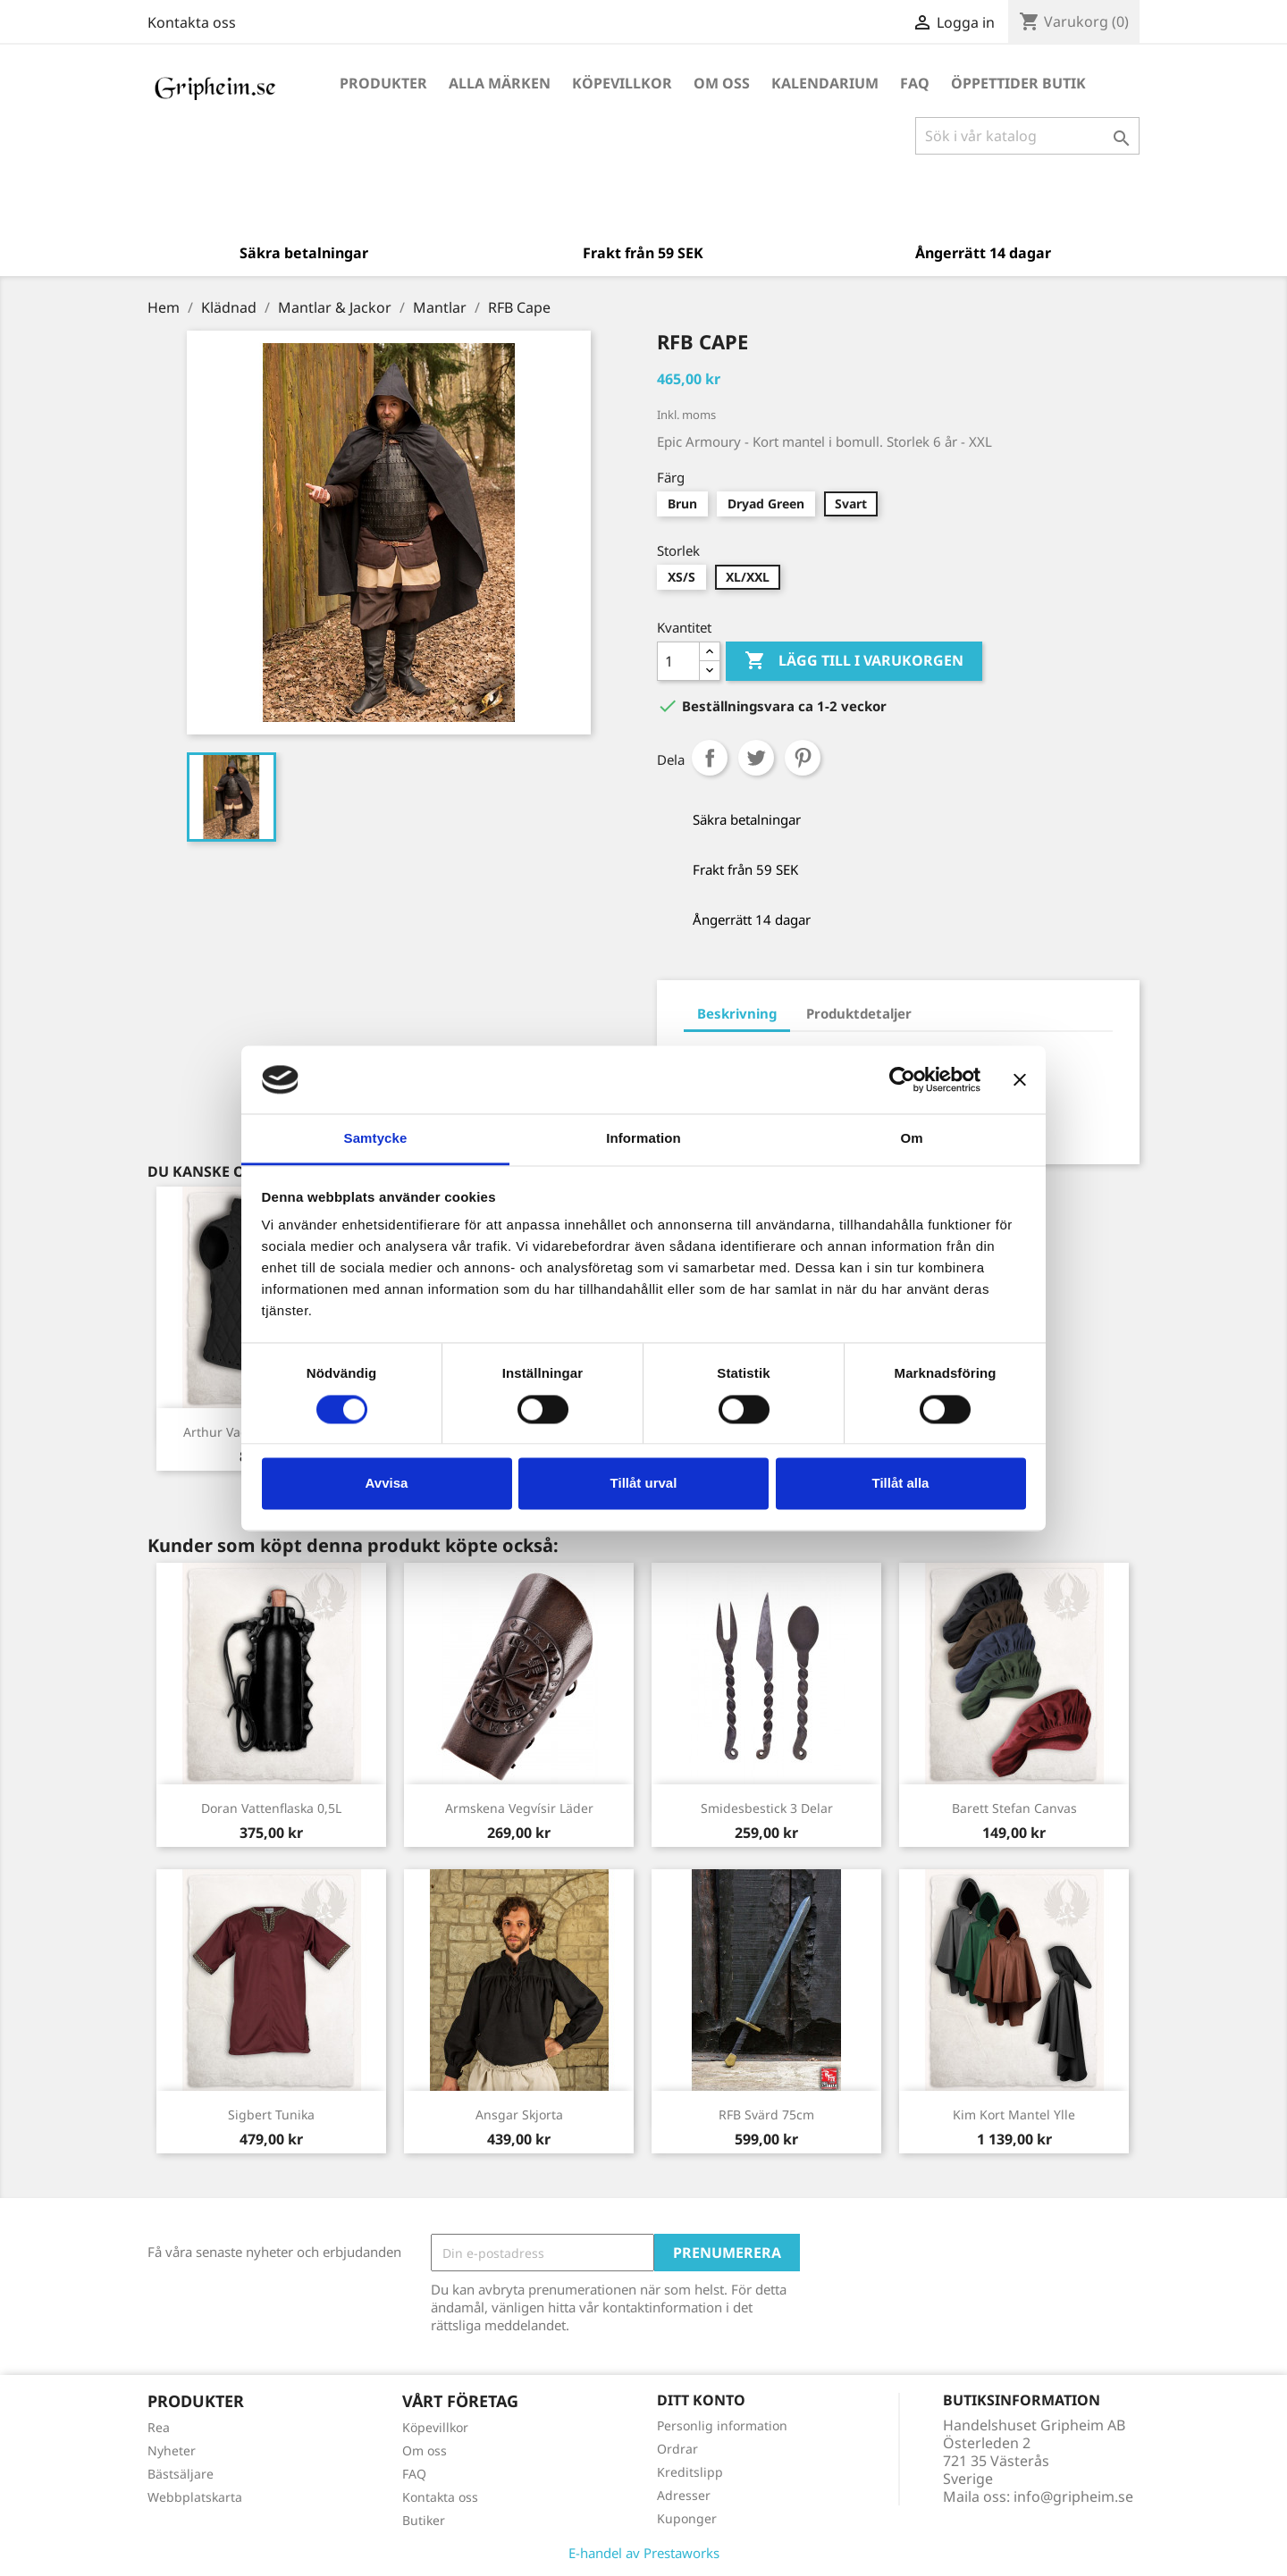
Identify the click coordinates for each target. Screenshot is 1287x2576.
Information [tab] (643, 1138)
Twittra (756, 758)
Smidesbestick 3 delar (767, 1808)
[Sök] (1027, 136)
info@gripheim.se (1073, 2496)
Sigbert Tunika (271, 2114)
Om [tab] (911, 1138)
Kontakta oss (191, 22)
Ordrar (677, 2448)
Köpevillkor (622, 83)
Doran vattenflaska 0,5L (271, 1808)
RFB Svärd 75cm (766, 2114)
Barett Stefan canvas (1014, 1808)
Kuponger (687, 2518)
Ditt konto (701, 2400)
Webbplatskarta (194, 2496)
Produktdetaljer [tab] (859, 1013)
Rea (158, 2427)
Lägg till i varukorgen (853, 661)
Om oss (722, 83)
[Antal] (678, 661)
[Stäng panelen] (1020, 1079)
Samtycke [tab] (376, 1138)
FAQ (915, 83)
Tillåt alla (901, 1483)
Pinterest (802, 758)
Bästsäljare (180, 2473)
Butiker (423, 2520)
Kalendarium (825, 83)
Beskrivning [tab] (737, 1013)
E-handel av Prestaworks (643, 2553)
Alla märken (500, 83)
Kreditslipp (690, 2471)
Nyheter (171, 2450)
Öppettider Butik (1018, 83)
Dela (710, 758)
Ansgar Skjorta (519, 2114)
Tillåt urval (643, 1483)
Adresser (684, 2495)
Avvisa (387, 1483)
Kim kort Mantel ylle (1014, 2114)
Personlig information (722, 2425)
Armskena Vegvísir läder (519, 1808)
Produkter (383, 83)
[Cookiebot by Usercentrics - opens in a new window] (902, 1079)
